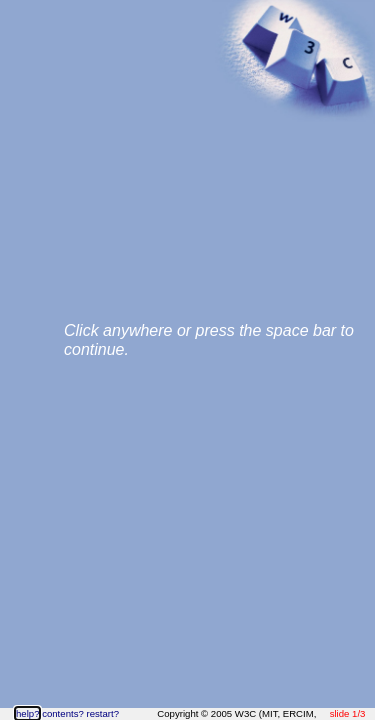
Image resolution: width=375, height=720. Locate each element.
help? (27, 713)
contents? (63, 713)
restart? (102, 713)
